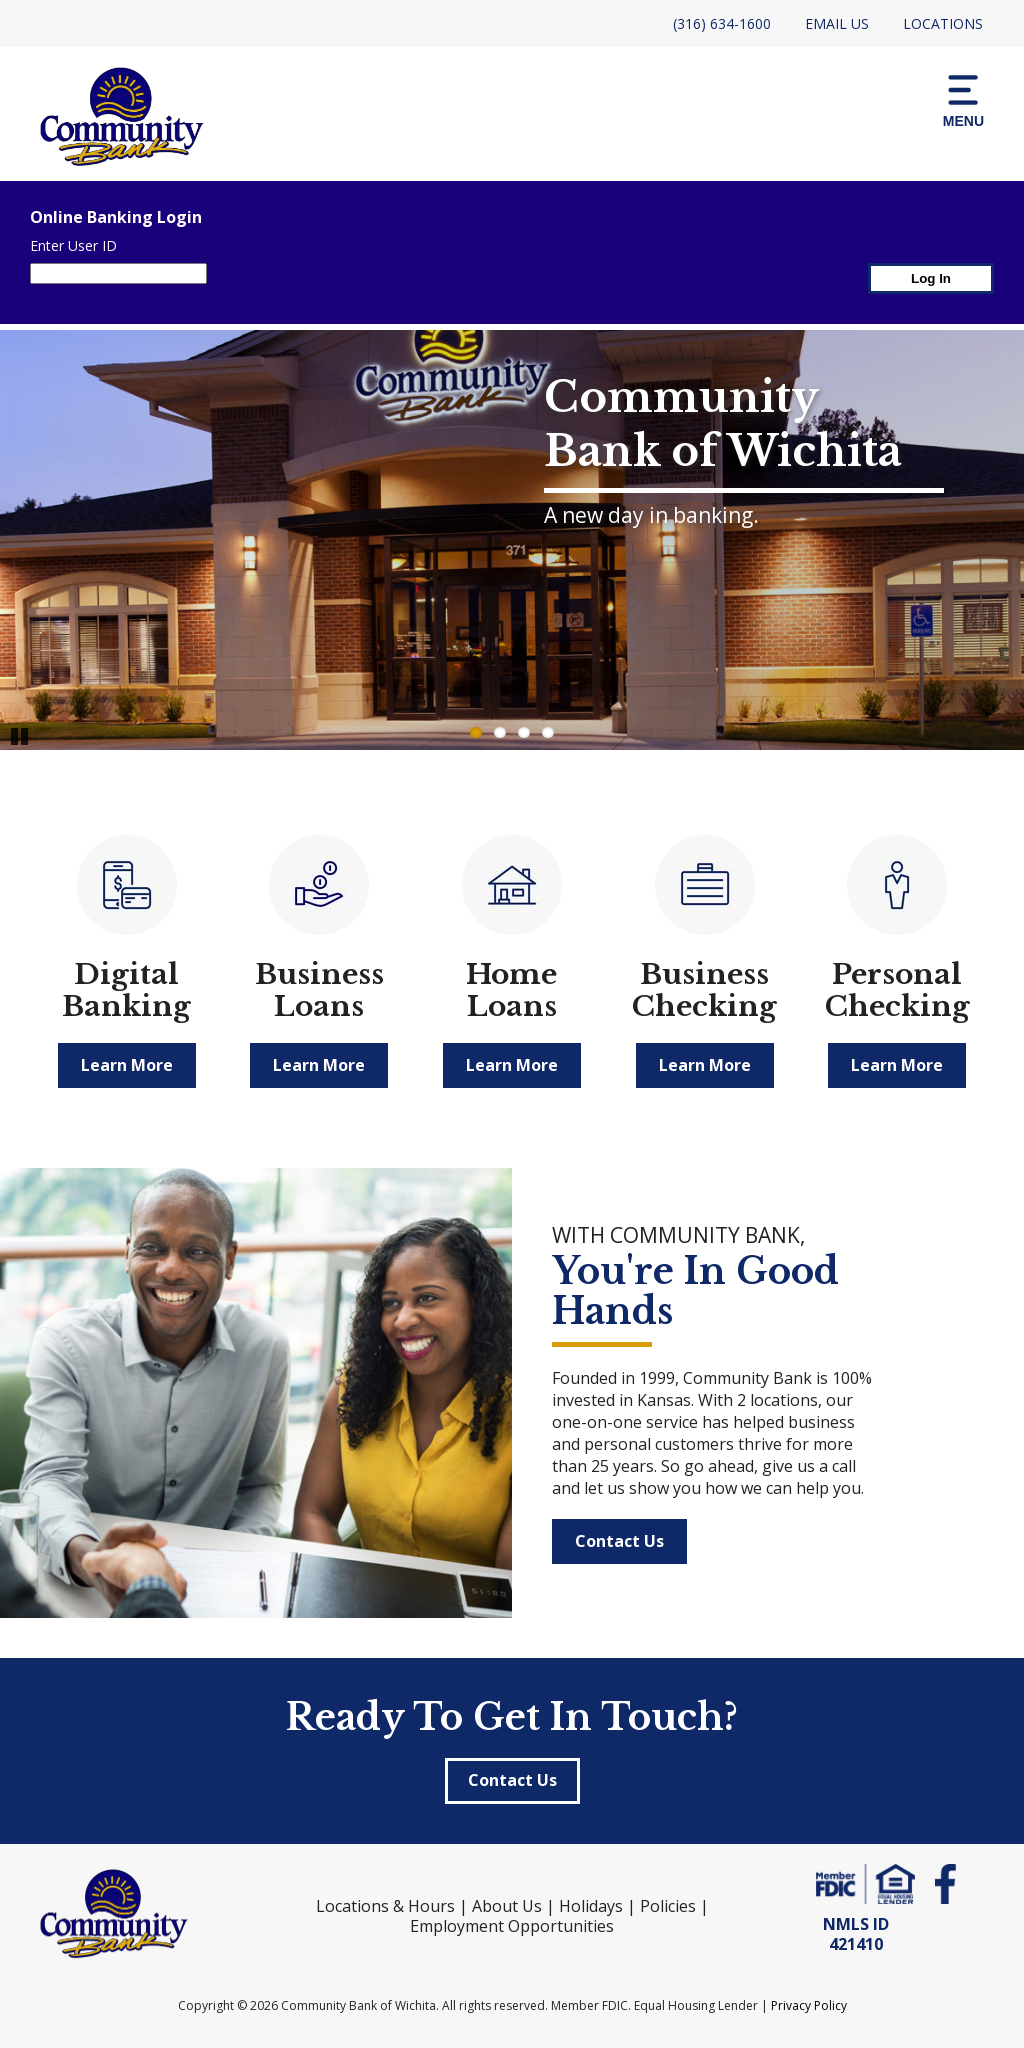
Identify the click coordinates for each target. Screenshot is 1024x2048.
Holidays (591, 1906)
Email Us (837, 23)
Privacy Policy (809, 2005)
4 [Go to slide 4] (548, 732)
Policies (668, 1906)
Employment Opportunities (512, 1926)
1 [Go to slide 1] (476, 732)
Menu (963, 99)
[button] (963, 99)
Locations (943, 23)
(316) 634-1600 (722, 23)
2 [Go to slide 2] (500, 732)
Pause (20, 735)
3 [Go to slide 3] (524, 732)
